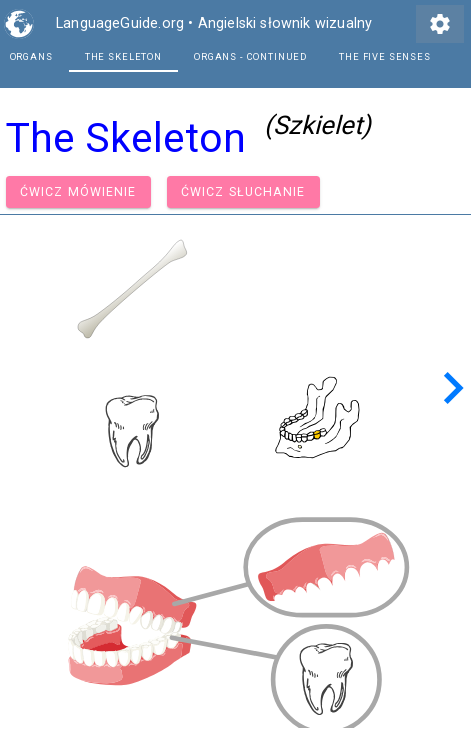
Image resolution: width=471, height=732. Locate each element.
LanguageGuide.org (120, 23)
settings (440, 24)
